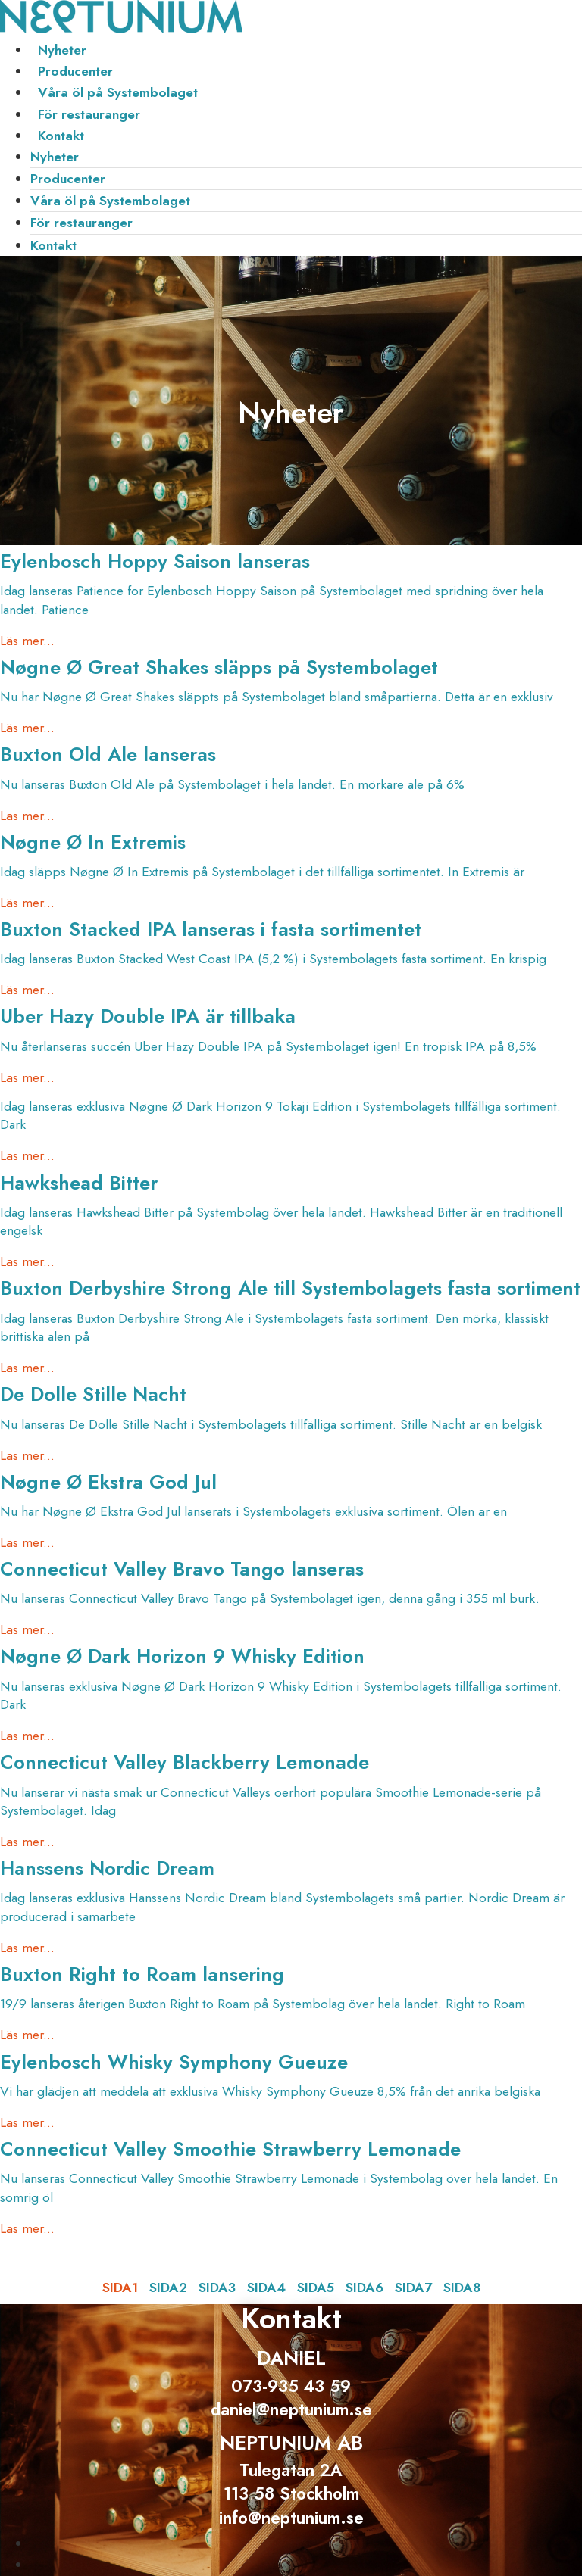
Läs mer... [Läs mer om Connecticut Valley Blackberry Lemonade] (27, 1841)
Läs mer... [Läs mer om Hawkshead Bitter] (27, 1261)
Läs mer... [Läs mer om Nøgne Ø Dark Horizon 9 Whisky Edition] (27, 1735)
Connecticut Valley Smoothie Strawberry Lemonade (230, 2149)
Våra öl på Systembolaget (118, 92)
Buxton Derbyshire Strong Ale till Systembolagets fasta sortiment (290, 1288)
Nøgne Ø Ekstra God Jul (108, 1482)
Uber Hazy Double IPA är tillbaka (148, 1017)
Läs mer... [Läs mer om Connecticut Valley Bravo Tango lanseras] (27, 1629)
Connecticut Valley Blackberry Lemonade (184, 1762)
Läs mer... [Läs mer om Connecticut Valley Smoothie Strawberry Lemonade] (27, 2228)
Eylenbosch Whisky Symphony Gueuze (174, 2062)
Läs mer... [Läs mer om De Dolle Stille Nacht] (27, 1455)
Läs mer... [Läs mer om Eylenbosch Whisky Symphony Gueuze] (27, 2122)
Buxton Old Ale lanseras (108, 755)
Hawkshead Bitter (79, 1183)
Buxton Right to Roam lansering (142, 1974)
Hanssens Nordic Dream (107, 1868)
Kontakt (61, 135)
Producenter (75, 71)
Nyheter (62, 50)
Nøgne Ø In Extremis (93, 842)
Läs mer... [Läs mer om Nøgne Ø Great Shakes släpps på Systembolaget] (27, 728)
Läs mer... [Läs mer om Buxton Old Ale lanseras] (27, 815)
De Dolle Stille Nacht (93, 1394)
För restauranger (89, 114)
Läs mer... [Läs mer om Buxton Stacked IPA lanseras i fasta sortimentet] (27, 990)
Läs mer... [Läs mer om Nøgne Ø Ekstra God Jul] (27, 1542)
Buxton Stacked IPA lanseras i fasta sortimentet (210, 929)
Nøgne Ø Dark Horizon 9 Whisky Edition (182, 1656)
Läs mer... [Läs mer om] (27, 1155)
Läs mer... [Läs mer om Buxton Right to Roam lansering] (27, 2034)
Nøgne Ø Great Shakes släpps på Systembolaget (219, 667)
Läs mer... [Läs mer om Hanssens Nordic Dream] (27, 1947)
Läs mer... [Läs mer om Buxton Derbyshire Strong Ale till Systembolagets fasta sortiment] (27, 1367)
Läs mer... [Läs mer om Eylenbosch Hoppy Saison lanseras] (27, 640)
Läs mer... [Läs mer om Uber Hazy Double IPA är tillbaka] (27, 1077)
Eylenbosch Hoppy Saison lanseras (155, 561)
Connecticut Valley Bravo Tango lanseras (182, 1569)
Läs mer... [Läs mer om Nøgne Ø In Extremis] (27, 902)
